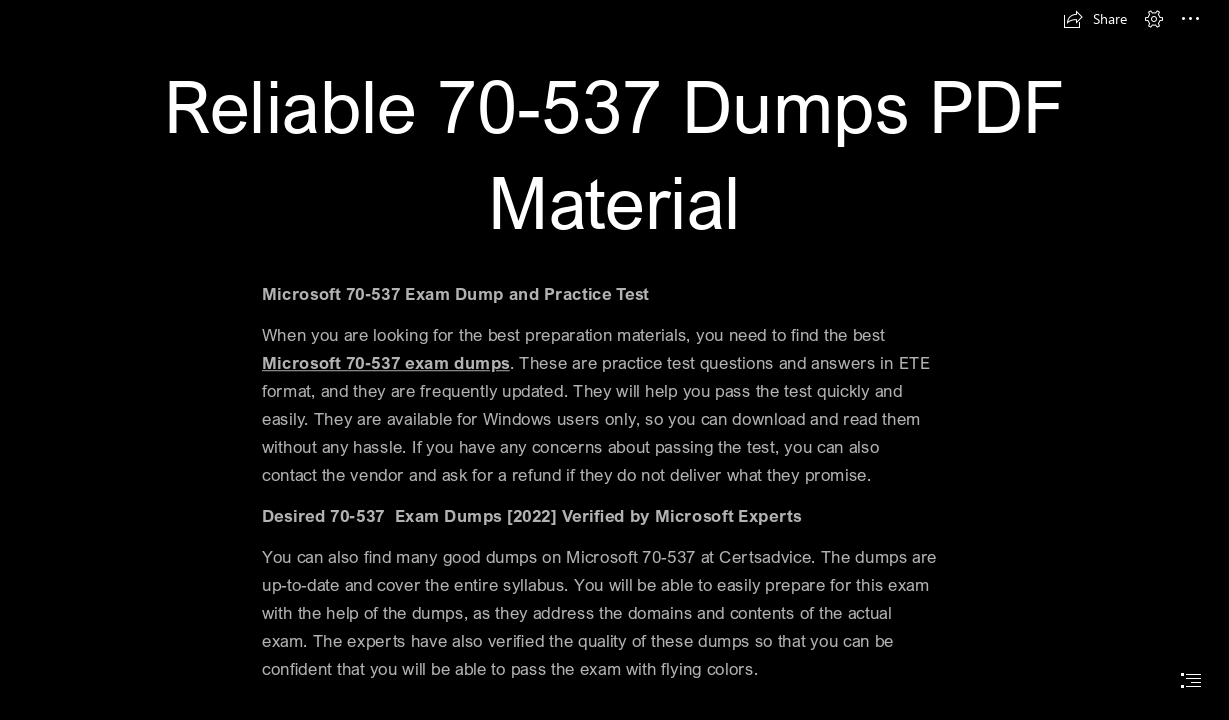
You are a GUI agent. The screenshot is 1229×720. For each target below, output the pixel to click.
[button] (1095, 19)
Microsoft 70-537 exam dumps (386, 362)
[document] (614, 360)
